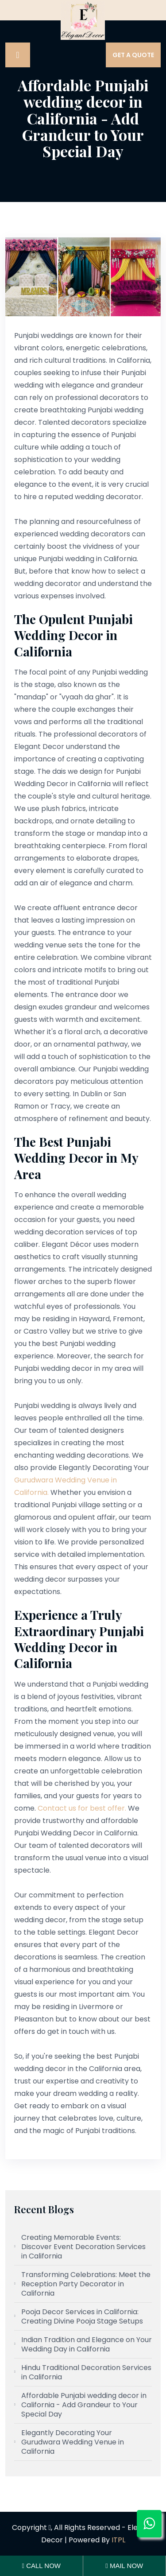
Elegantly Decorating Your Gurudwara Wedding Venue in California (72, 2442)
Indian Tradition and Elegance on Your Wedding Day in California (86, 2344)
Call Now (41, 2565)
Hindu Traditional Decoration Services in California (86, 2372)
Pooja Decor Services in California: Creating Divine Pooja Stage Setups (82, 2316)
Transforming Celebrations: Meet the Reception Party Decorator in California (86, 2284)
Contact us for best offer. (82, 1808)
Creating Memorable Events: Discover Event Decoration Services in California (83, 2246)
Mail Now (124, 2565)
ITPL (118, 2540)
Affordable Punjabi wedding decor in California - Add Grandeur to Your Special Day (84, 2404)
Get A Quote (133, 54)
